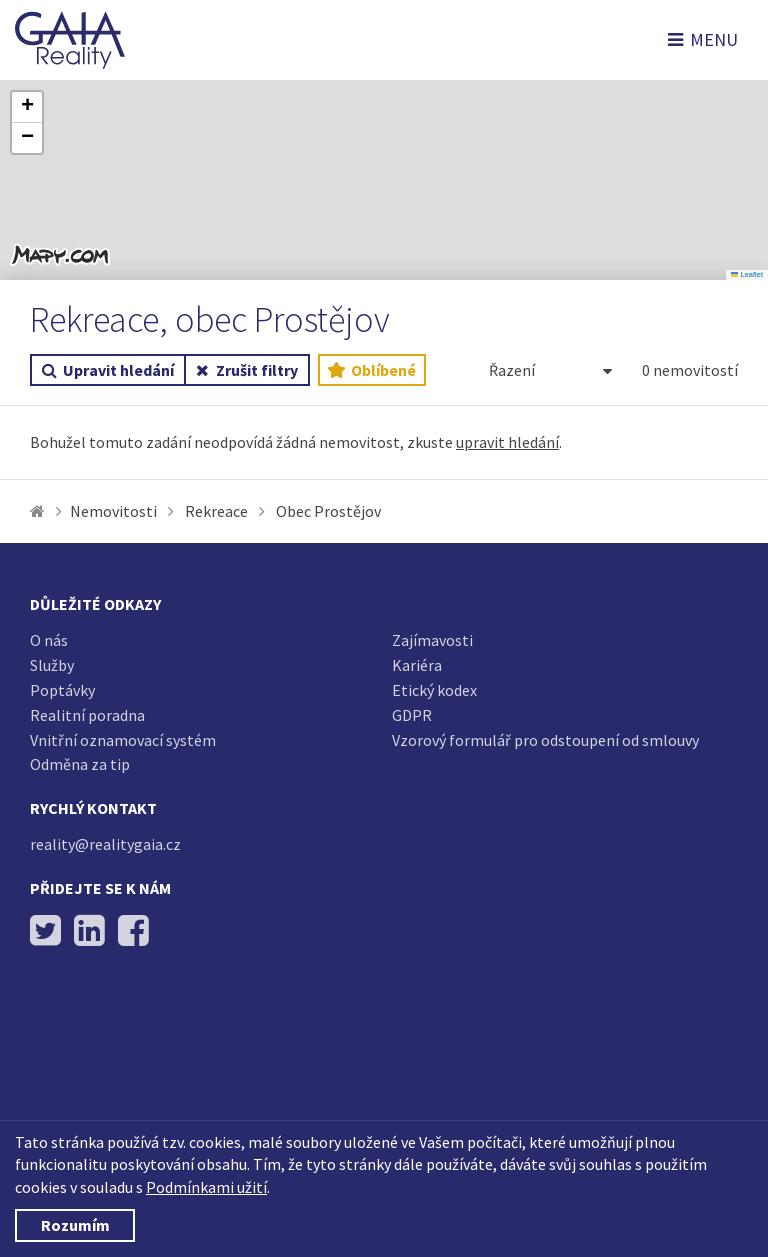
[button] (27, 107)
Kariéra (417, 665)
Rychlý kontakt (93, 808)
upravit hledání (507, 442)
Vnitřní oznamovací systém (123, 740)
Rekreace (216, 511)
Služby (52, 665)
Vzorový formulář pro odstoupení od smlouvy (545, 740)
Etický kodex (434, 690)
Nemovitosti (113, 511)
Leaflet (747, 274)
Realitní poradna (87, 715)
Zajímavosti (432, 640)
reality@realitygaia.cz (105, 844)
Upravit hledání (108, 370)
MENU (703, 39)
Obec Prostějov (328, 511)
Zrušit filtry (246, 370)
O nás (49, 640)
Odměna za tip (80, 764)
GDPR (412, 715)
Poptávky (62, 690)
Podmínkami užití (206, 1187)
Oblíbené (372, 370)
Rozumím (75, 1225)
